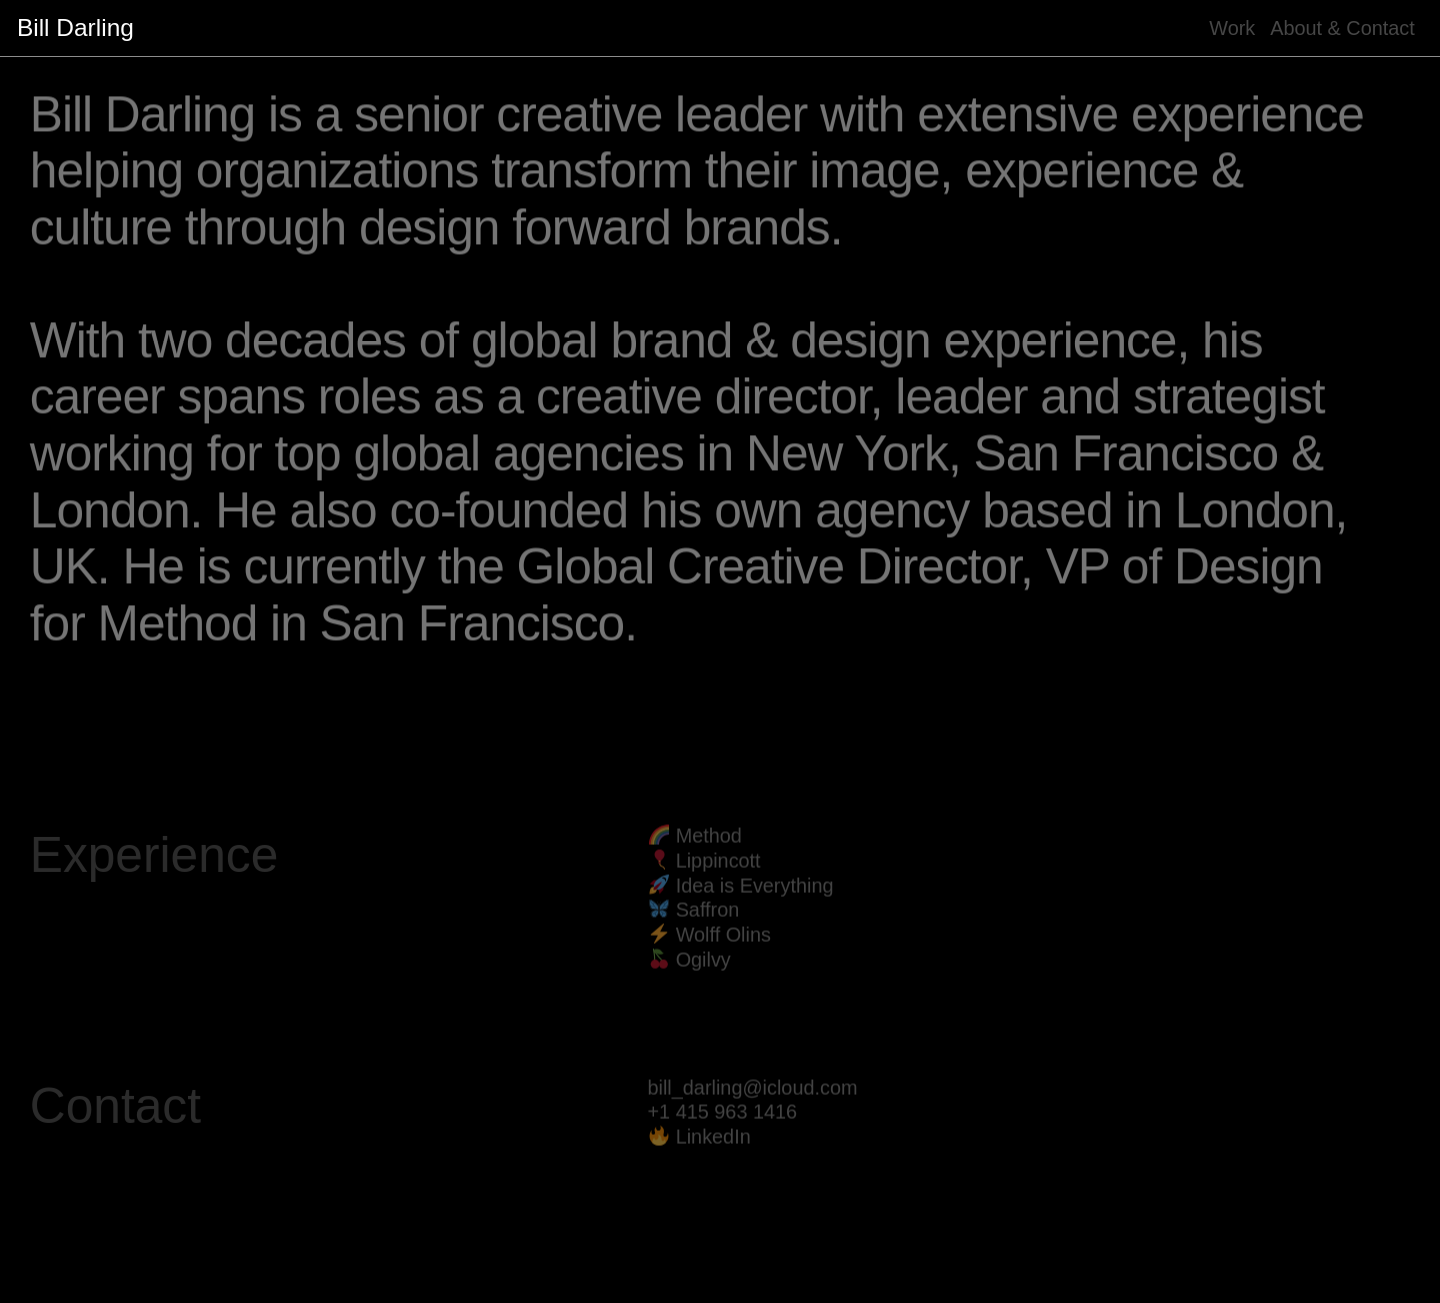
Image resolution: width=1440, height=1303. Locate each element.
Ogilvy (703, 975)
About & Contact (1342, 28)
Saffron (708, 926)
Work (1232, 28)
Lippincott (718, 876)
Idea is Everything (755, 901)
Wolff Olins (723, 950)
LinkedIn (713, 1152)
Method (709, 851)
